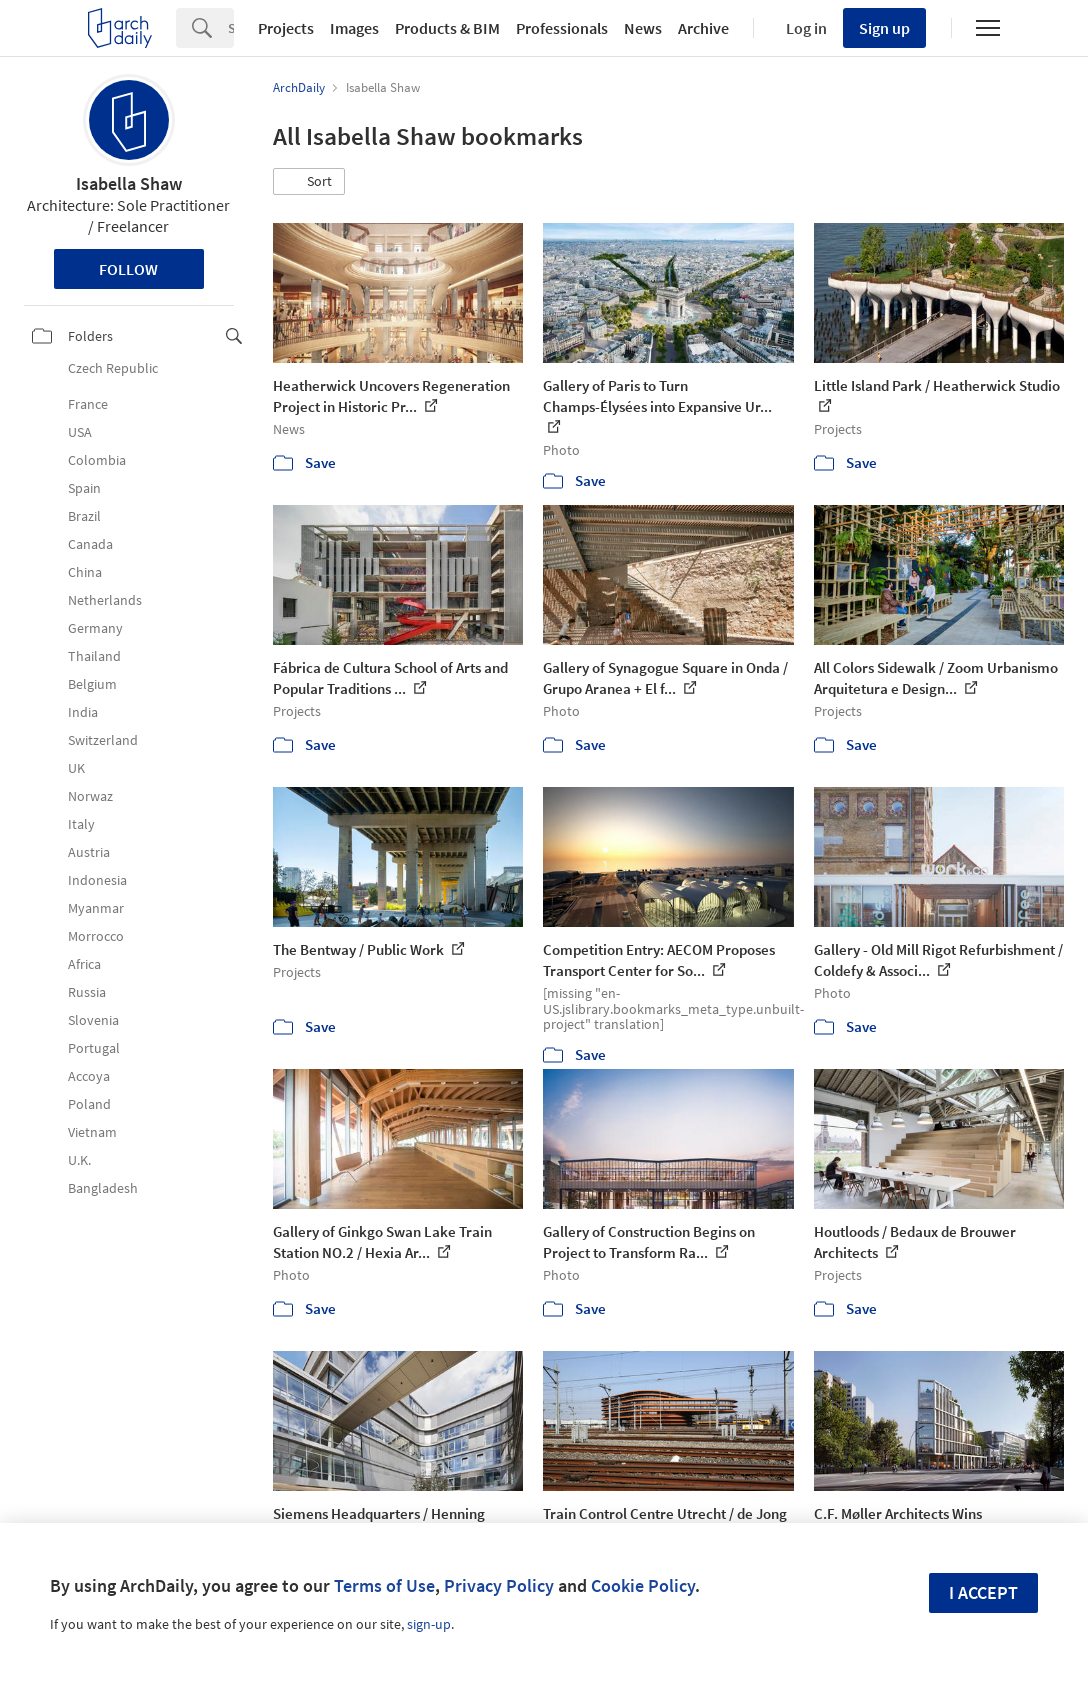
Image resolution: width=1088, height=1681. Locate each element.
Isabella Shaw (129, 183)
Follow (128, 269)
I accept (983, 1592)
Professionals (562, 28)
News (643, 28)
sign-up (429, 1624)
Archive (703, 28)
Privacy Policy (499, 1585)
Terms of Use (384, 1585)
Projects (286, 28)
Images (354, 28)
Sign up (884, 28)
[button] (309, 182)
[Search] (231, 28)
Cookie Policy (643, 1585)
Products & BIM (447, 28)
